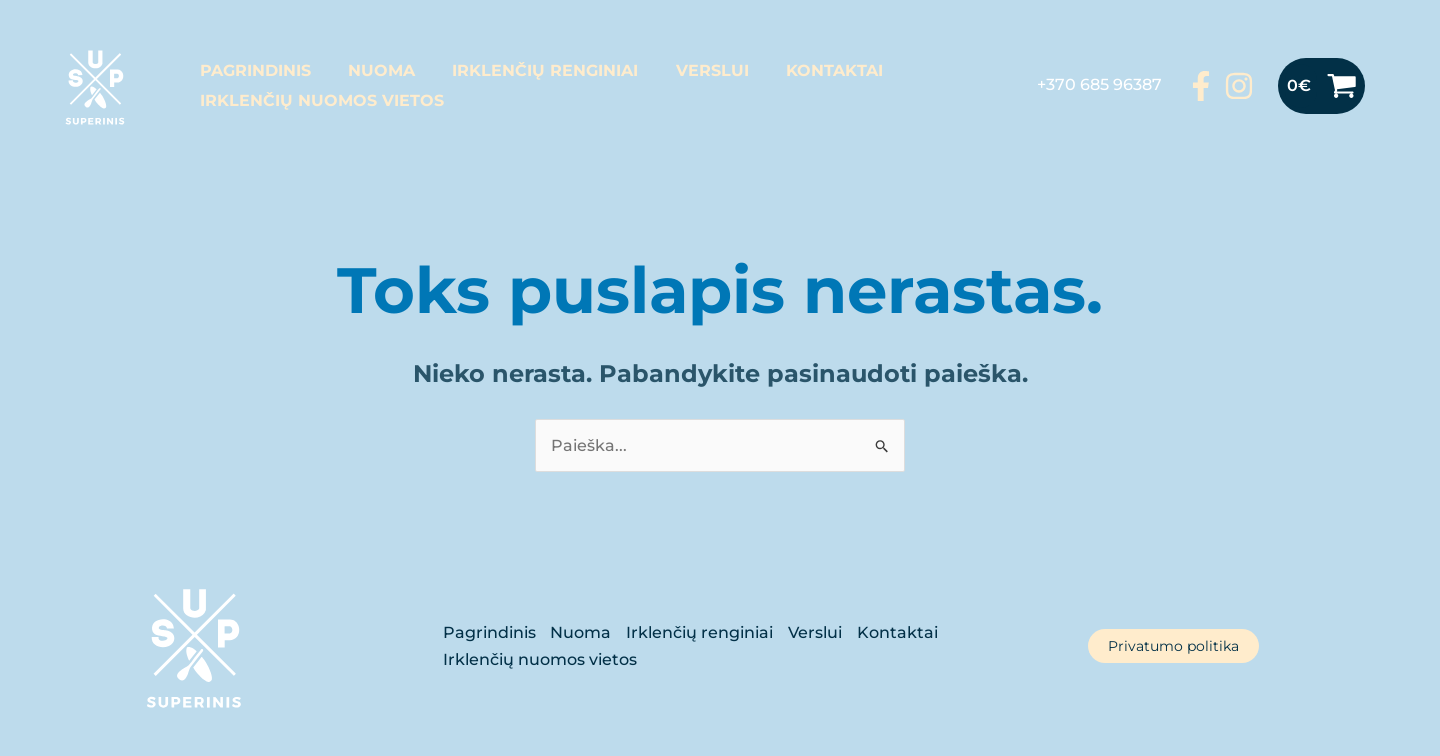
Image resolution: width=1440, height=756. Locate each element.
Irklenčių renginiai (532, 70)
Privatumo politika (1173, 646)
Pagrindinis (252, 70)
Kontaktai (810, 70)
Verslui (693, 70)
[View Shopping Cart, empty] (1321, 86)
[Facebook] (1201, 86)
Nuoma (373, 70)
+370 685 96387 (1099, 84)
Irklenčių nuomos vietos (319, 100)
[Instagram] (1239, 86)
